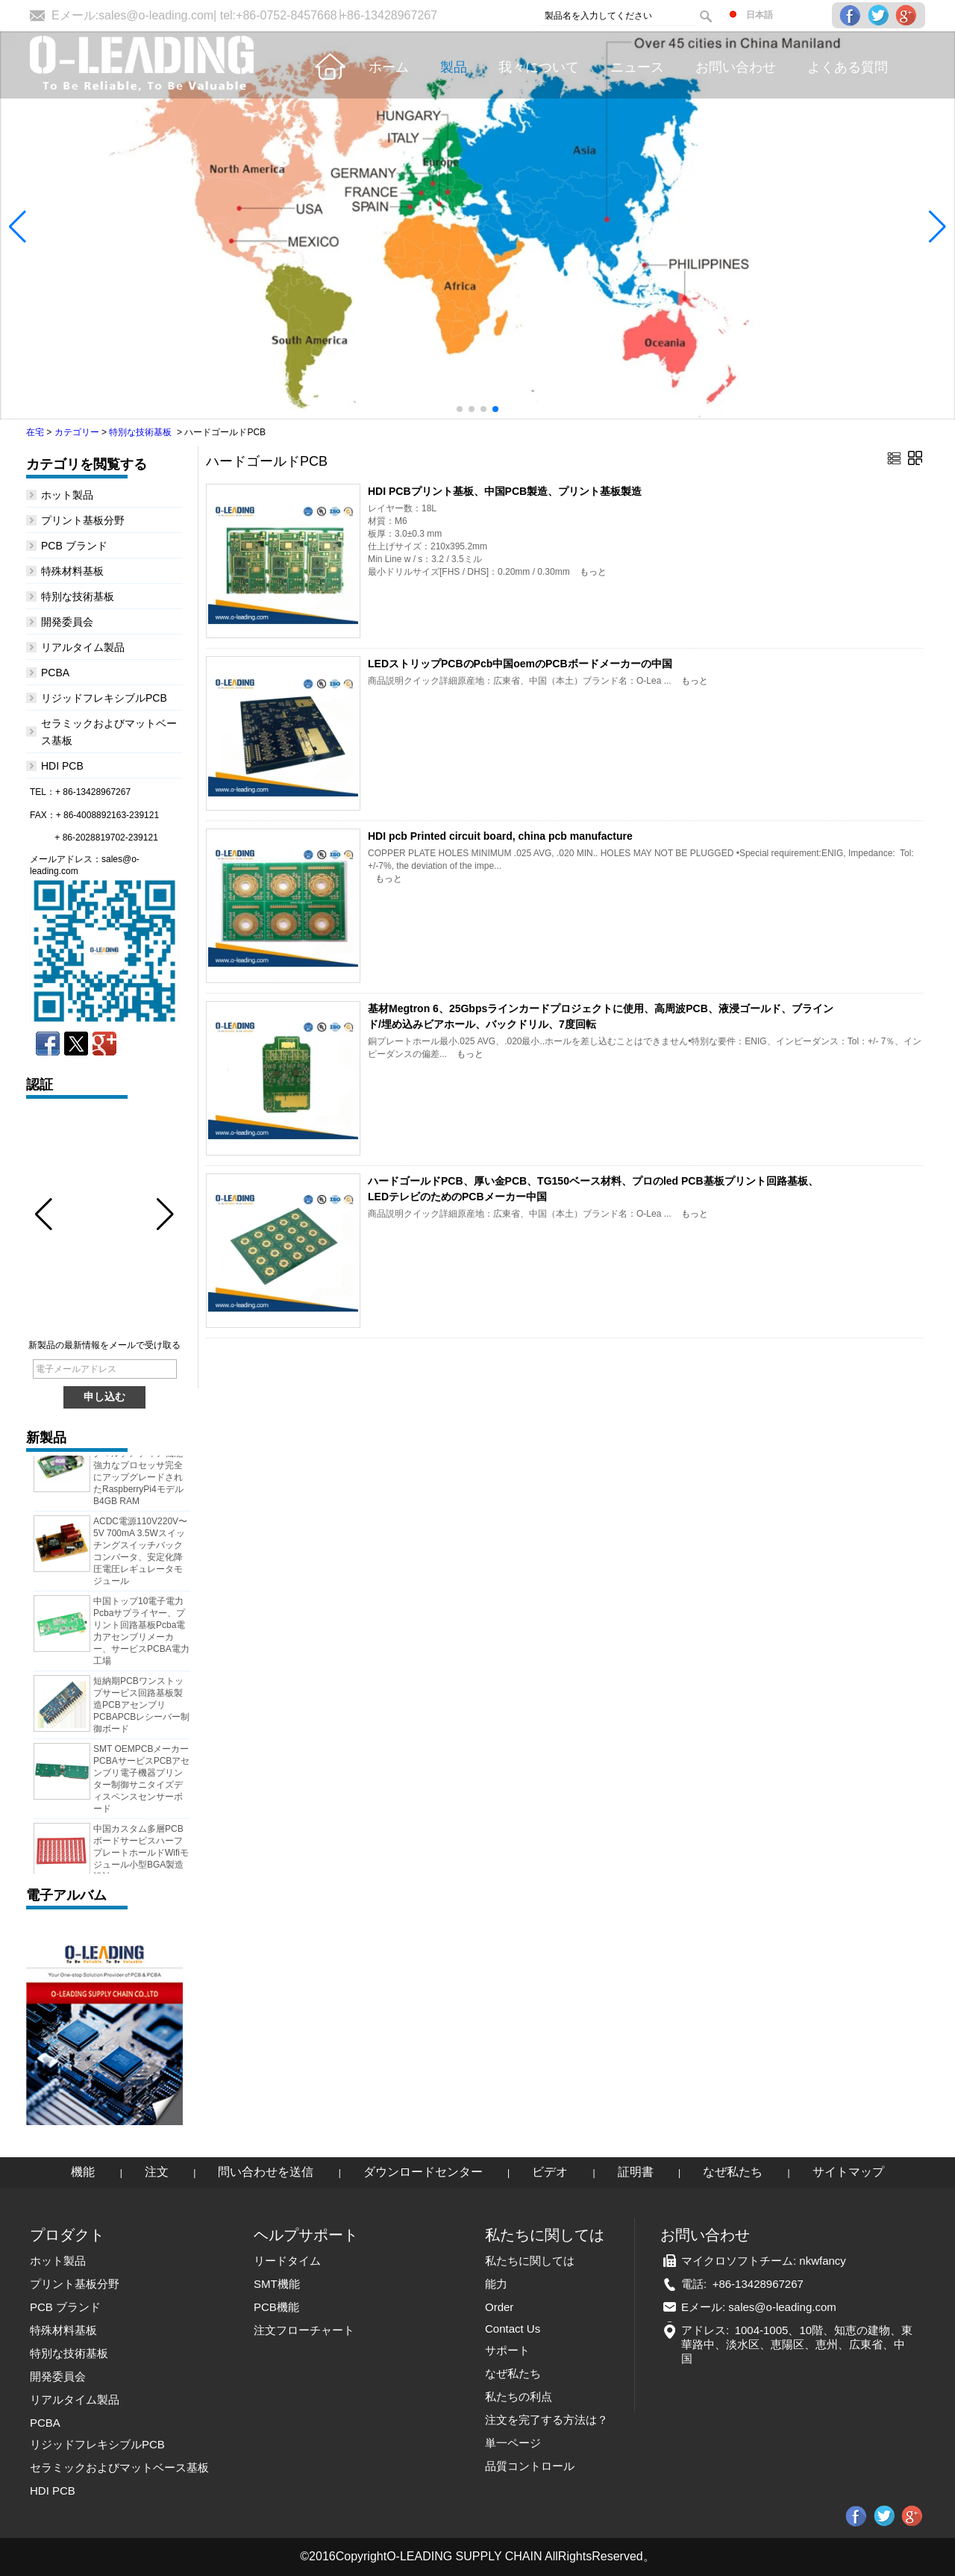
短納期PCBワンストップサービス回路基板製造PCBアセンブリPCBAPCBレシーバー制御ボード (141, 1709)
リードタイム (287, 2260)
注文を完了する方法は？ (546, 2419)
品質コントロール (529, 2466)
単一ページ (513, 2442)
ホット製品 (67, 495)
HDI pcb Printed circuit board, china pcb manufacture (500, 836)
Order (499, 2307)
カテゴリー (76, 432)
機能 (83, 2171)
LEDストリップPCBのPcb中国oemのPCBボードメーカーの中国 (520, 664)
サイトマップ (848, 2171)
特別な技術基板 (140, 432)
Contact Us (512, 2328)
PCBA (55, 673)
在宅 (35, 432)
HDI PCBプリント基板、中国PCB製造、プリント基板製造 (505, 491)
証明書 (636, 2171)
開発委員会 (67, 622)
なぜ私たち (733, 2171)
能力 (496, 2283)
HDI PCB (62, 766)
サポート (507, 2350)
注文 (157, 2171)
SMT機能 (277, 2283)
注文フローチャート (304, 2330)
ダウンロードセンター (423, 2171)
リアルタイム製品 (83, 647)
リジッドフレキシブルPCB (104, 698)
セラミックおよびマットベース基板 (119, 2467)
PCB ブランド (74, 546)
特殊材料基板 (72, 571)
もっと (593, 572)
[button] (460, 409)
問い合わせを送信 (265, 2171)
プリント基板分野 (83, 520)
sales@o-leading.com (155, 15)
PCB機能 (276, 2307)
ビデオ (550, 2171)
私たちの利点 (518, 2396)
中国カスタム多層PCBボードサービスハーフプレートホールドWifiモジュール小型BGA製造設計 (141, 1856)
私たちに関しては (529, 2260)
